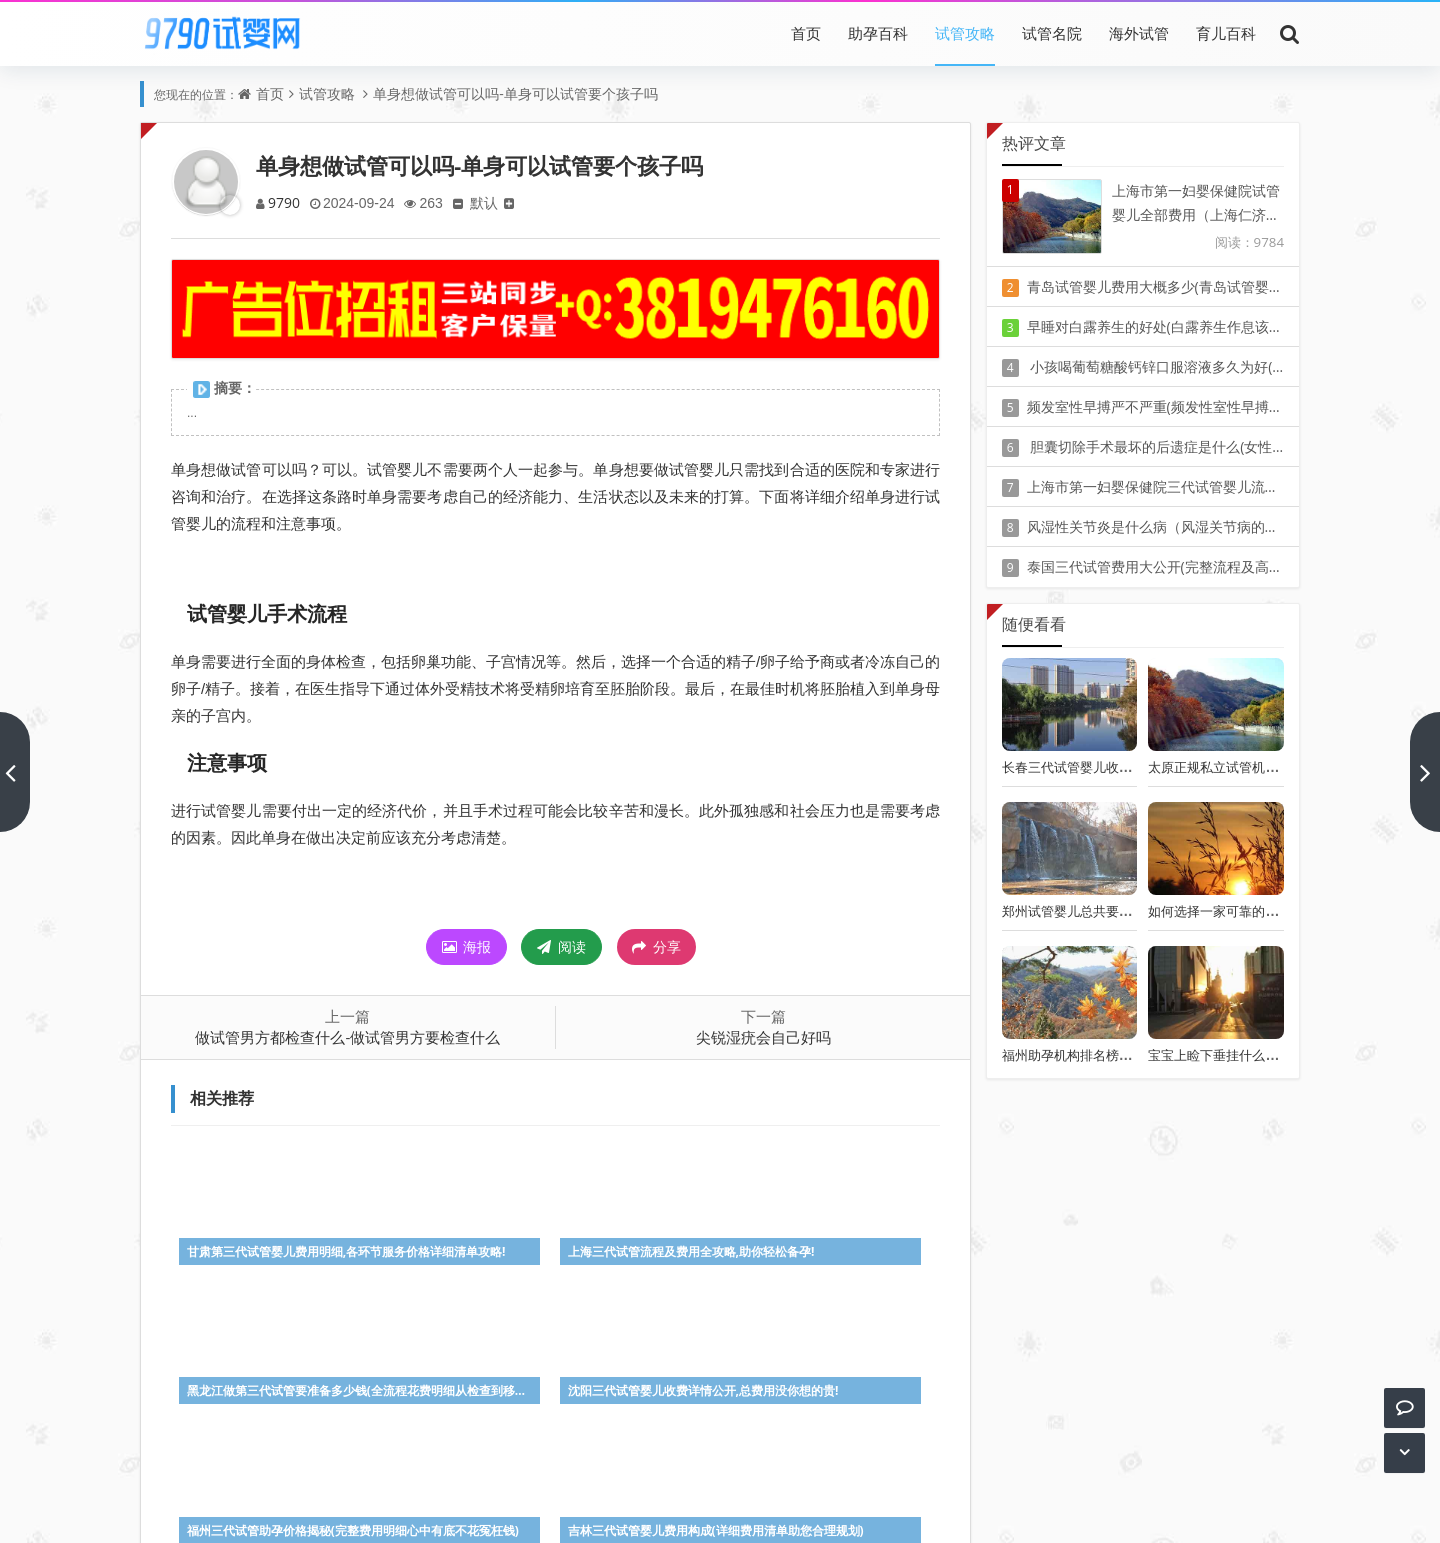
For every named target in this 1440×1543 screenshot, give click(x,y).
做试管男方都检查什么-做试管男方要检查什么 (347, 1037)
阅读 (561, 946)
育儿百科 (1226, 33)
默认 (491, 202)
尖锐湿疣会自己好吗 (763, 1037)
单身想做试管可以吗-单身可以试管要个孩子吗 (515, 93)
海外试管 (1139, 33)
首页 (806, 33)
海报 (467, 946)
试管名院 (1052, 33)
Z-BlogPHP (720, 1510)
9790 (285, 202)
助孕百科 (878, 33)
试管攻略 (965, 33)
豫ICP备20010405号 (756, 1482)
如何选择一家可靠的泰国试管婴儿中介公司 (1271, 911)
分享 (656, 947)
